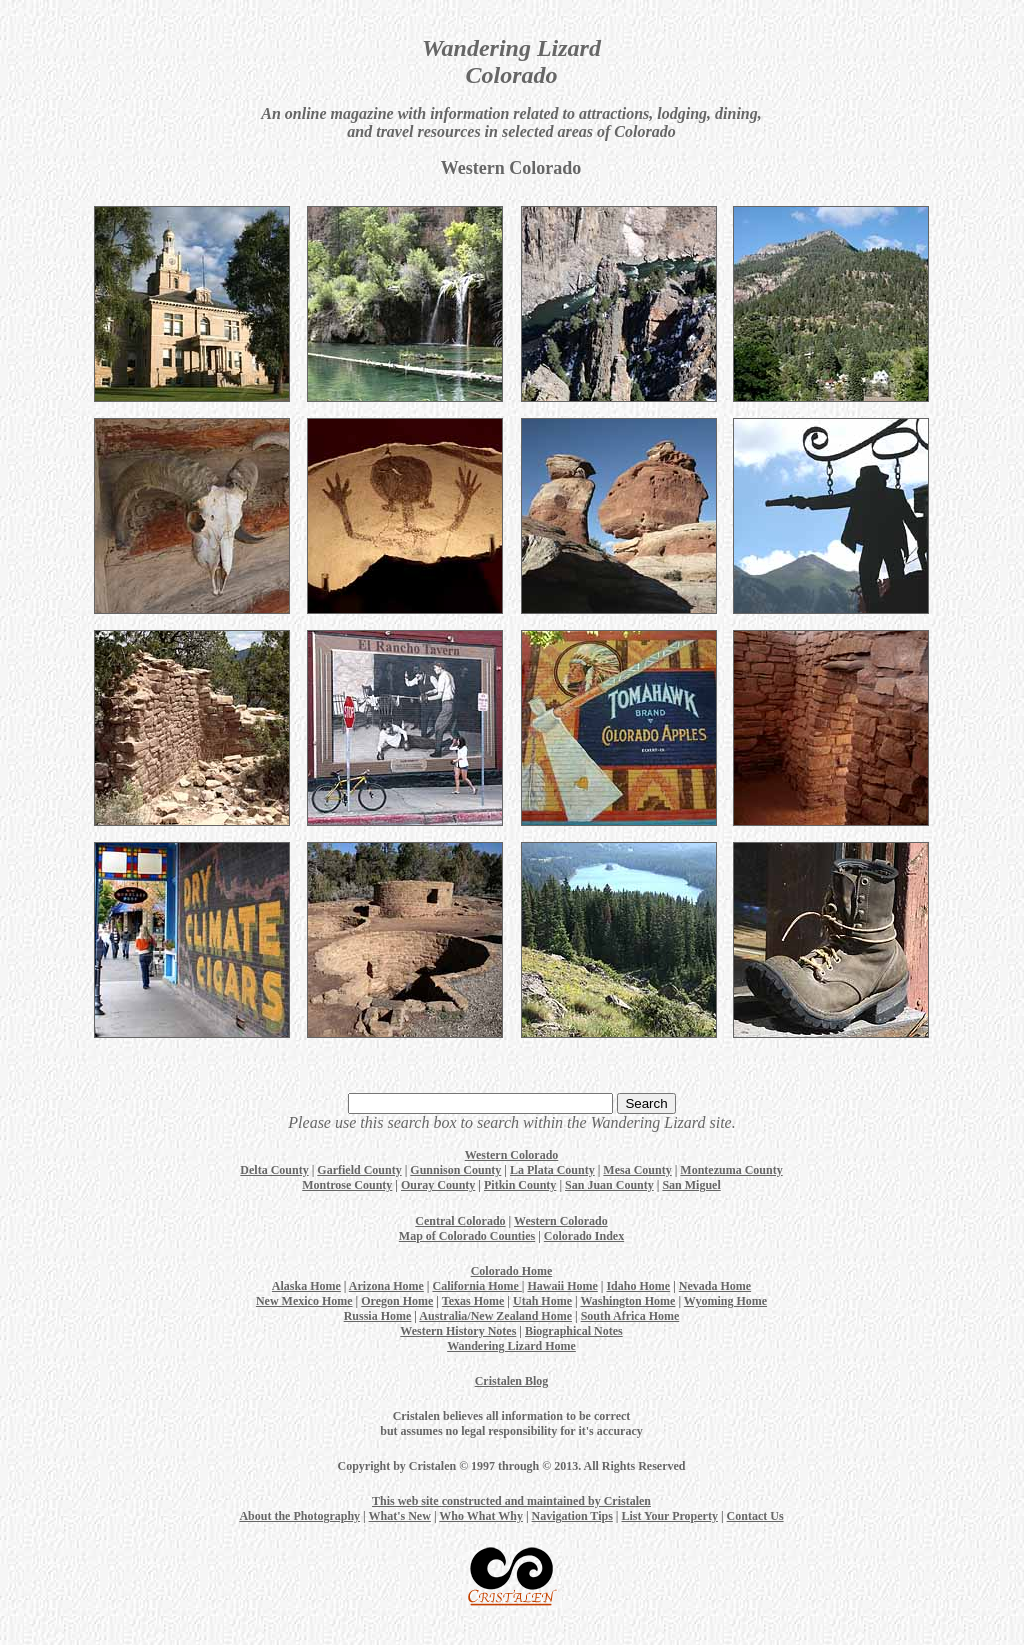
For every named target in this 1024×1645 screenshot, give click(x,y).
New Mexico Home (304, 1301)
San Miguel (691, 1185)
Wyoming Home (725, 1301)
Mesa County (637, 1170)
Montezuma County (731, 1170)
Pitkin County (520, 1185)
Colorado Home (512, 1271)
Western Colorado (512, 1155)
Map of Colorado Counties (467, 1236)
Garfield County (359, 1170)
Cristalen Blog (512, 1381)
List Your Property (669, 1516)
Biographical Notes (574, 1331)
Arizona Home (386, 1286)
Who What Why (481, 1516)
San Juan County (609, 1185)
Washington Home (627, 1301)
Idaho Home (638, 1286)
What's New (400, 1516)
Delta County (274, 1170)
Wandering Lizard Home (511, 1346)
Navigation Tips (572, 1516)
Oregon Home (397, 1301)
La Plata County (552, 1170)
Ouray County (438, 1185)
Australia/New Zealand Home (495, 1316)
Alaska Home (306, 1286)
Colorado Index (584, 1236)
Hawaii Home (562, 1286)
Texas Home (473, 1301)
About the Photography (299, 1516)
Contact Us (755, 1516)
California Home (476, 1286)
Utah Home (542, 1301)
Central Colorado (460, 1221)
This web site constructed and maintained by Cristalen (511, 1501)
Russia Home (378, 1316)
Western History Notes (458, 1331)
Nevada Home (715, 1286)
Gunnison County (455, 1170)
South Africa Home (630, 1316)
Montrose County (347, 1185)
